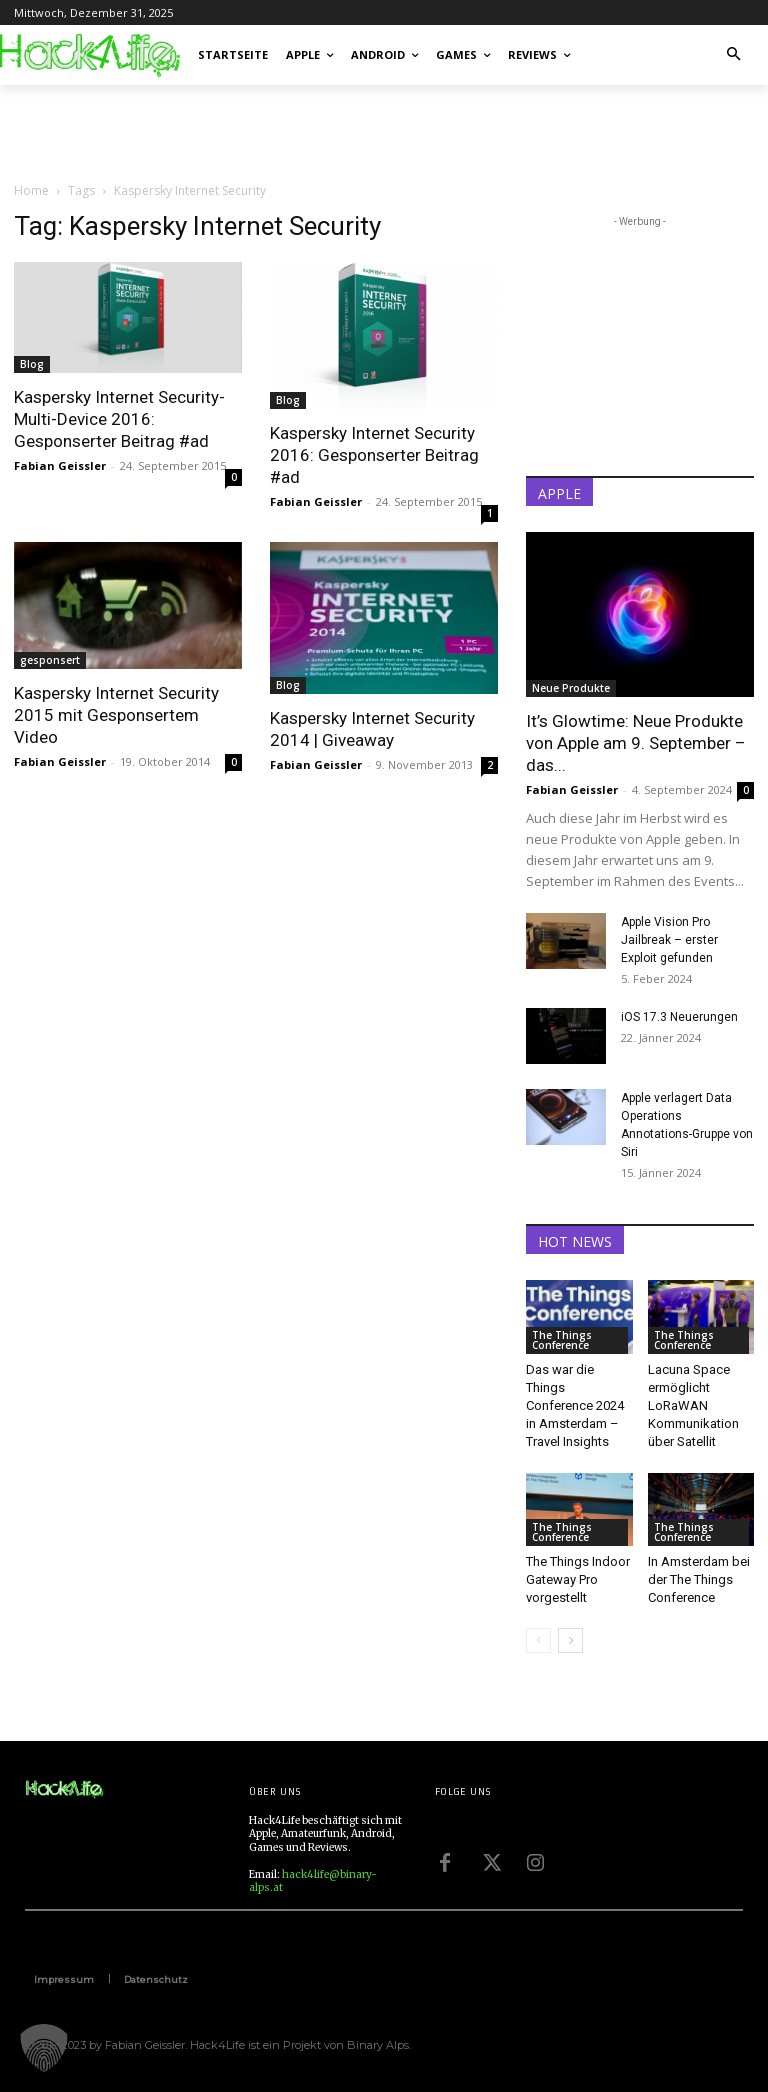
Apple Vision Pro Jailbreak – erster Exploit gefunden (669, 940)
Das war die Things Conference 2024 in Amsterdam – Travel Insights (575, 1405)
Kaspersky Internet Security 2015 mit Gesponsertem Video (116, 715)
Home (31, 190)
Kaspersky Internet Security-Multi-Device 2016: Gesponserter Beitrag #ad (119, 419)
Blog (32, 364)
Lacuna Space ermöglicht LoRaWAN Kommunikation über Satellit (693, 1405)
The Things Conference (562, 1340)
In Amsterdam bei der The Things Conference (699, 1579)
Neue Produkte (571, 688)
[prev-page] (538, 1640)
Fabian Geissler (60, 465)
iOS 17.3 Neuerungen (679, 1017)
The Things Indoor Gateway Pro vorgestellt (578, 1579)
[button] (734, 55)
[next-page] (570, 1640)
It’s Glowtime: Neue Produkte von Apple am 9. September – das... (636, 743)
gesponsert (50, 660)
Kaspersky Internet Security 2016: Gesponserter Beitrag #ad (374, 455)
